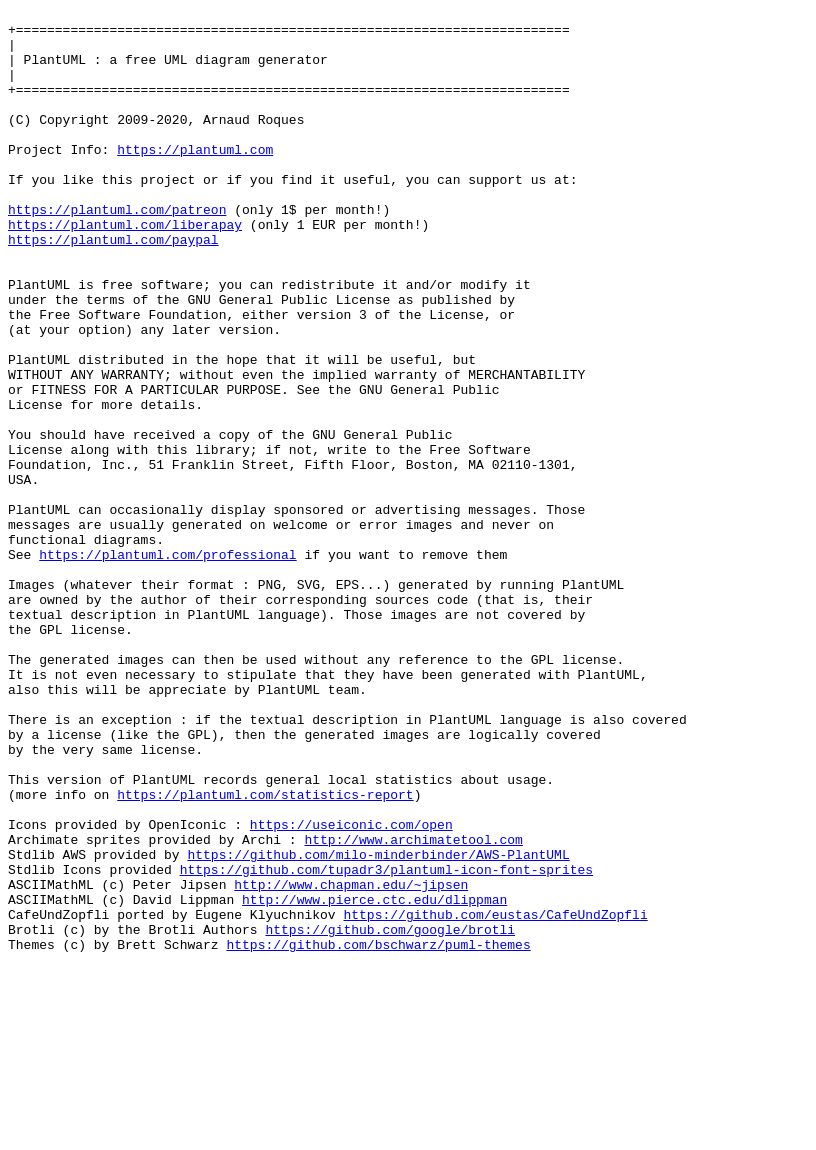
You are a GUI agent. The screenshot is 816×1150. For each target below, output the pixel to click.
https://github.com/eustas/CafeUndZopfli (495, 1097)
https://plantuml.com (195, 179)
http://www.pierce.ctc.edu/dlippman (374, 1079)
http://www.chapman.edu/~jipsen (351, 1061)
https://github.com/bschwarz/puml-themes (378, 1133)
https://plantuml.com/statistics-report (265, 953)
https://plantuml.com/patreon (117, 251)
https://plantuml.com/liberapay (125, 269)
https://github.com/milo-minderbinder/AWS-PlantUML (378, 1025)
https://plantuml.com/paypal (113, 287)
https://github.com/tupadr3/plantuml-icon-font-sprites (386, 1043)
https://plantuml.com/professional (167, 665)
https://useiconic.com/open (351, 989)
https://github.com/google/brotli (390, 1115)
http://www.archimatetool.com (413, 1007)
